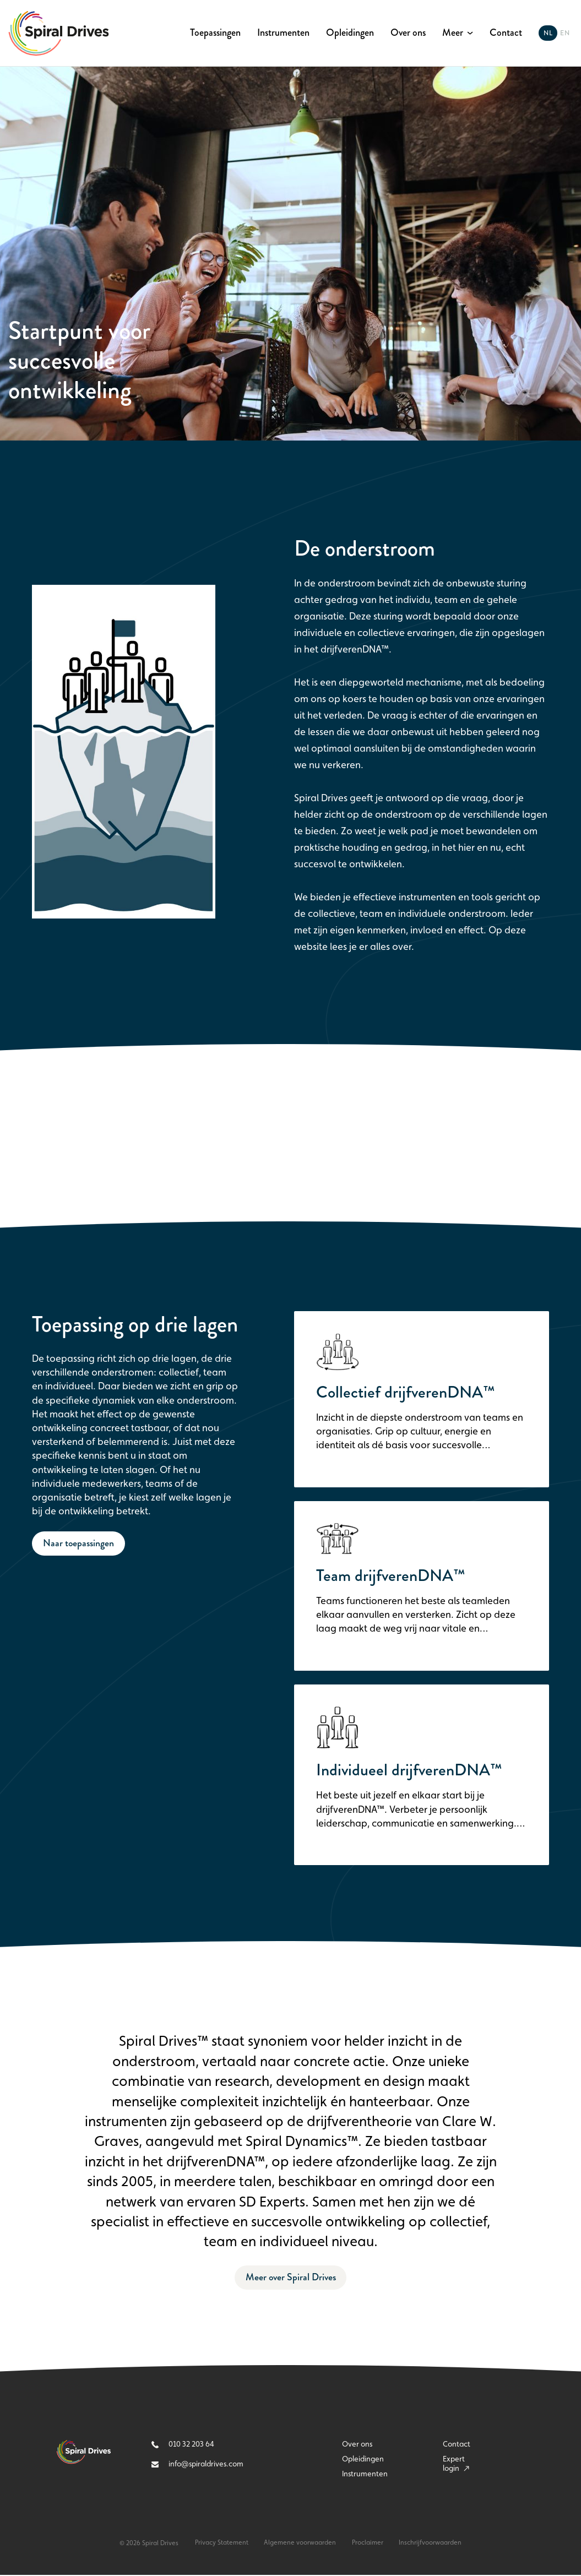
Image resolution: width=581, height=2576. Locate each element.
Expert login (456, 2465)
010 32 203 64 (182, 2445)
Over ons (408, 33)
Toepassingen (215, 33)
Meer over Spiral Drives (290, 2278)
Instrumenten (283, 33)
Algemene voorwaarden (300, 2544)
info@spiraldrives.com (197, 2465)
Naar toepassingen (79, 1543)
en (565, 33)
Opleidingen (350, 33)
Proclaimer (368, 2544)
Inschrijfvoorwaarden (431, 2544)
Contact (506, 33)
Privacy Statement (220, 2544)
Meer (452, 33)
